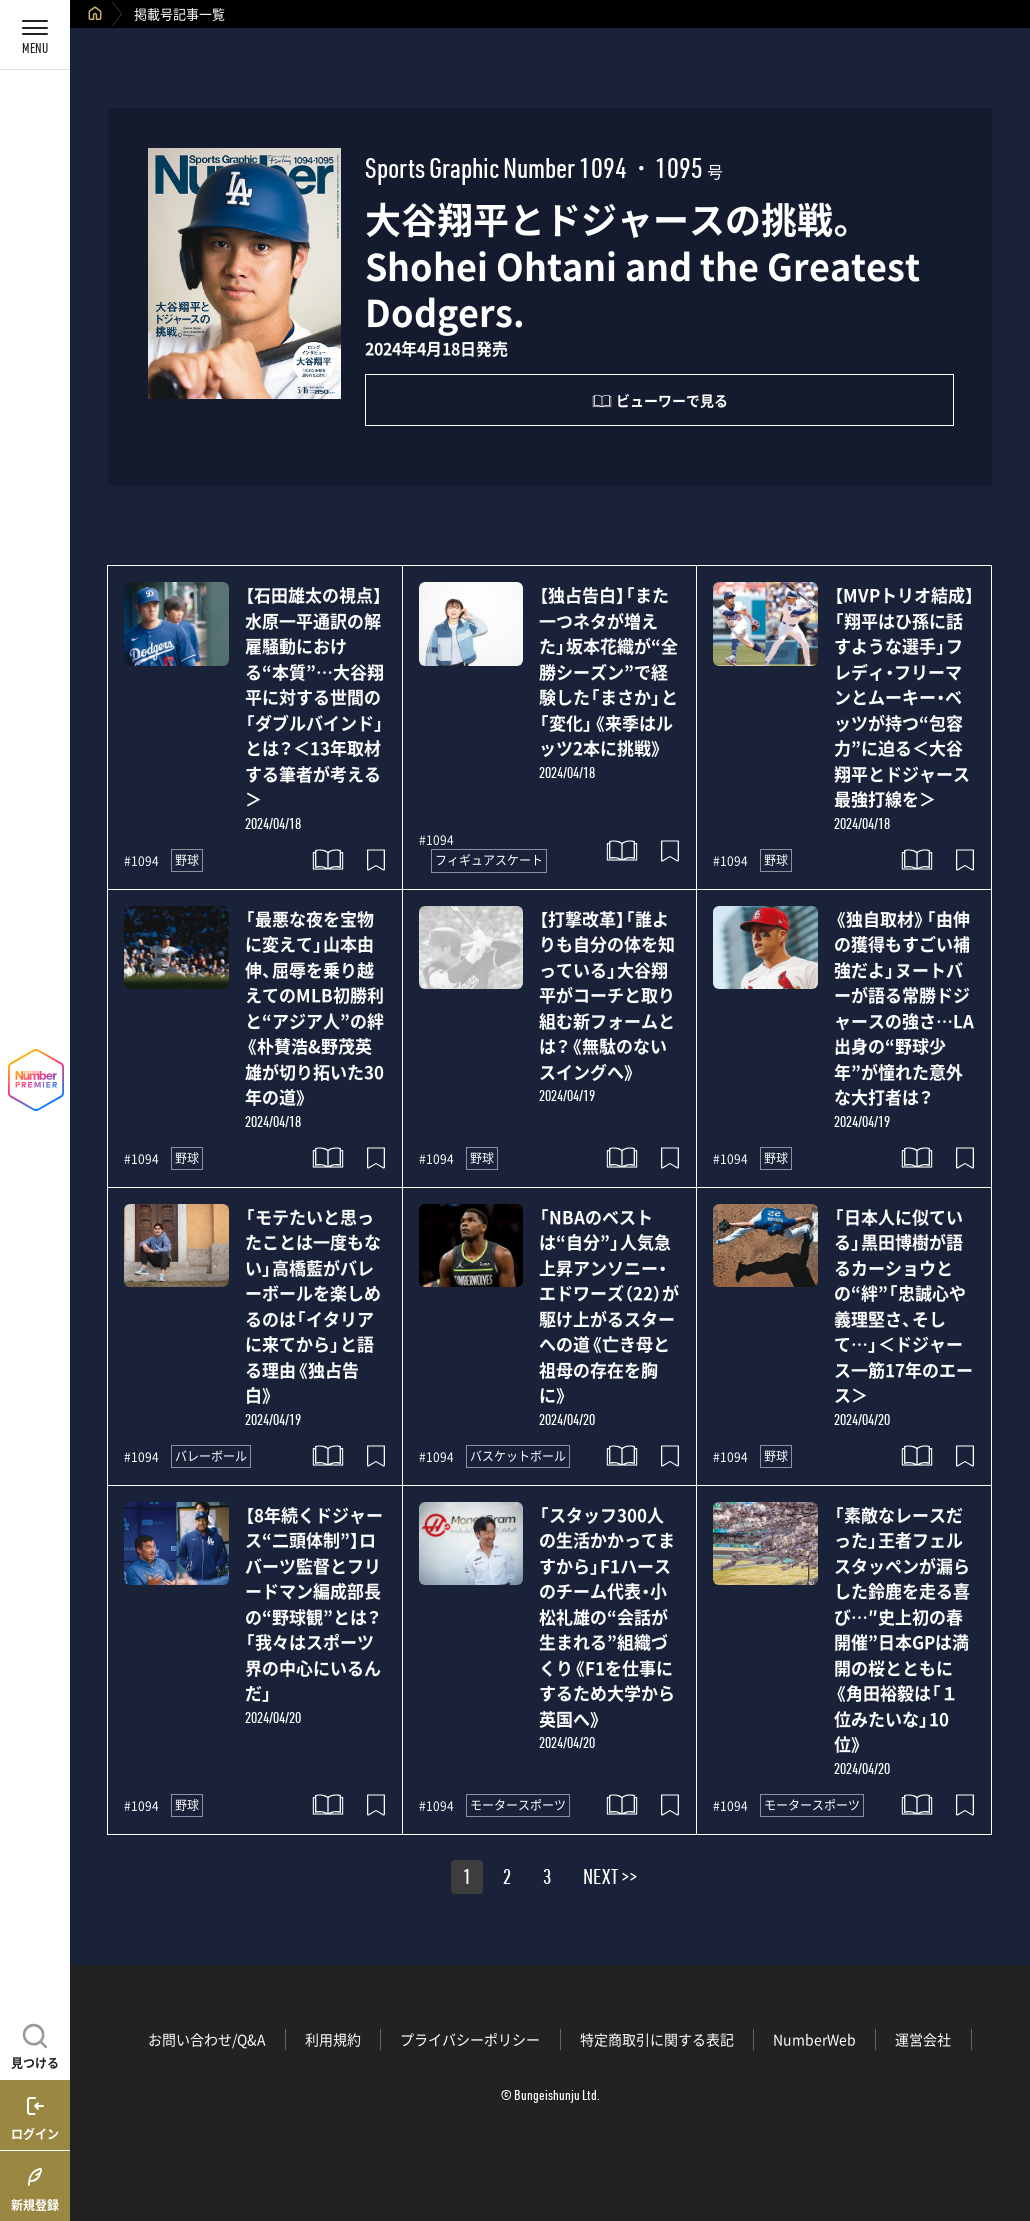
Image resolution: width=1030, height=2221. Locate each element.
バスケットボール (518, 1456)
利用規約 (333, 2039)
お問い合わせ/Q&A (207, 2039)
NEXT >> (610, 1880)
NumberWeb (814, 2039)
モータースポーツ (518, 1805)
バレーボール (211, 1456)
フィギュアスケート (489, 860)
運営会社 (923, 2039)
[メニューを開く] (35, 35)
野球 (187, 860)
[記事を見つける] (35, 2044)
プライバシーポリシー (470, 2039)
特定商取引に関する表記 (657, 2039)
